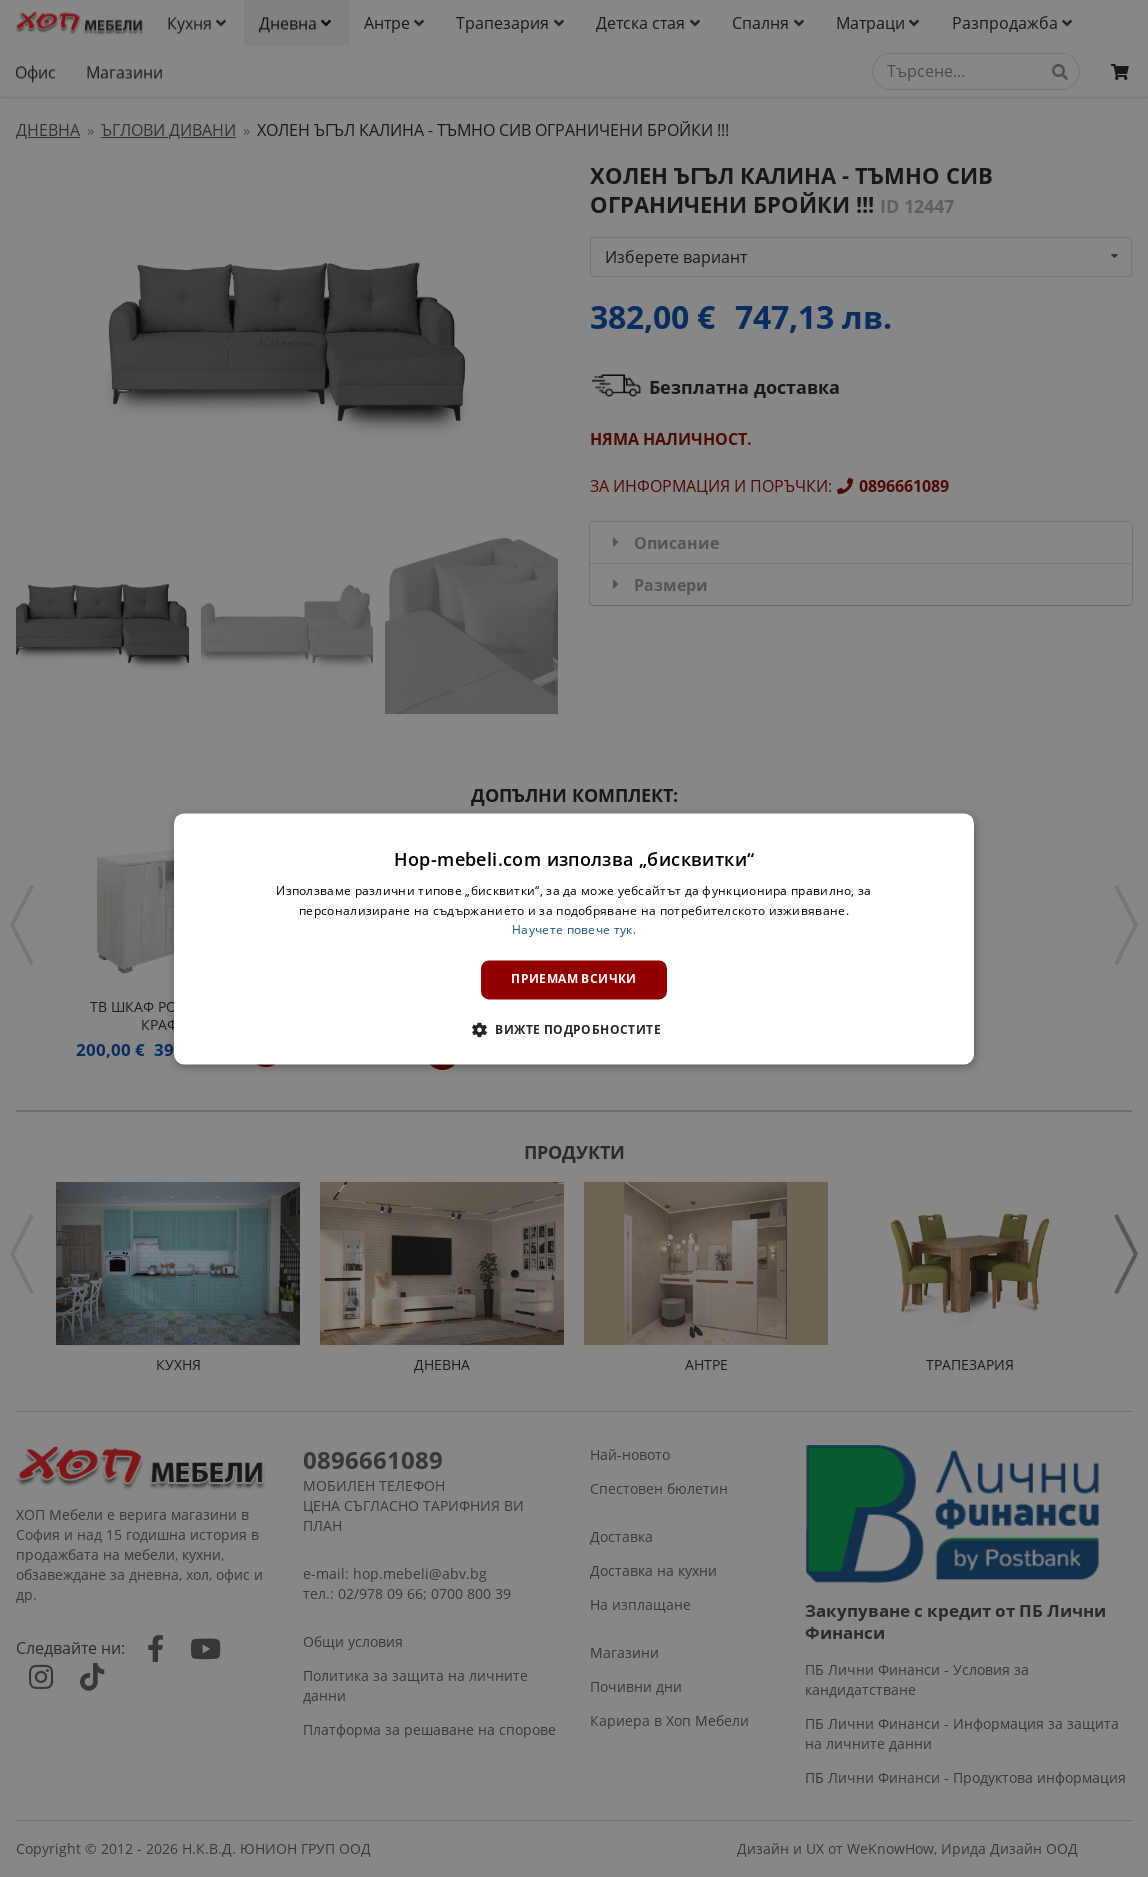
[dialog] (574, 938)
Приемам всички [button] (574, 979)
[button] (574, 1029)
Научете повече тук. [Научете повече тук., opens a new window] (574, 930)
